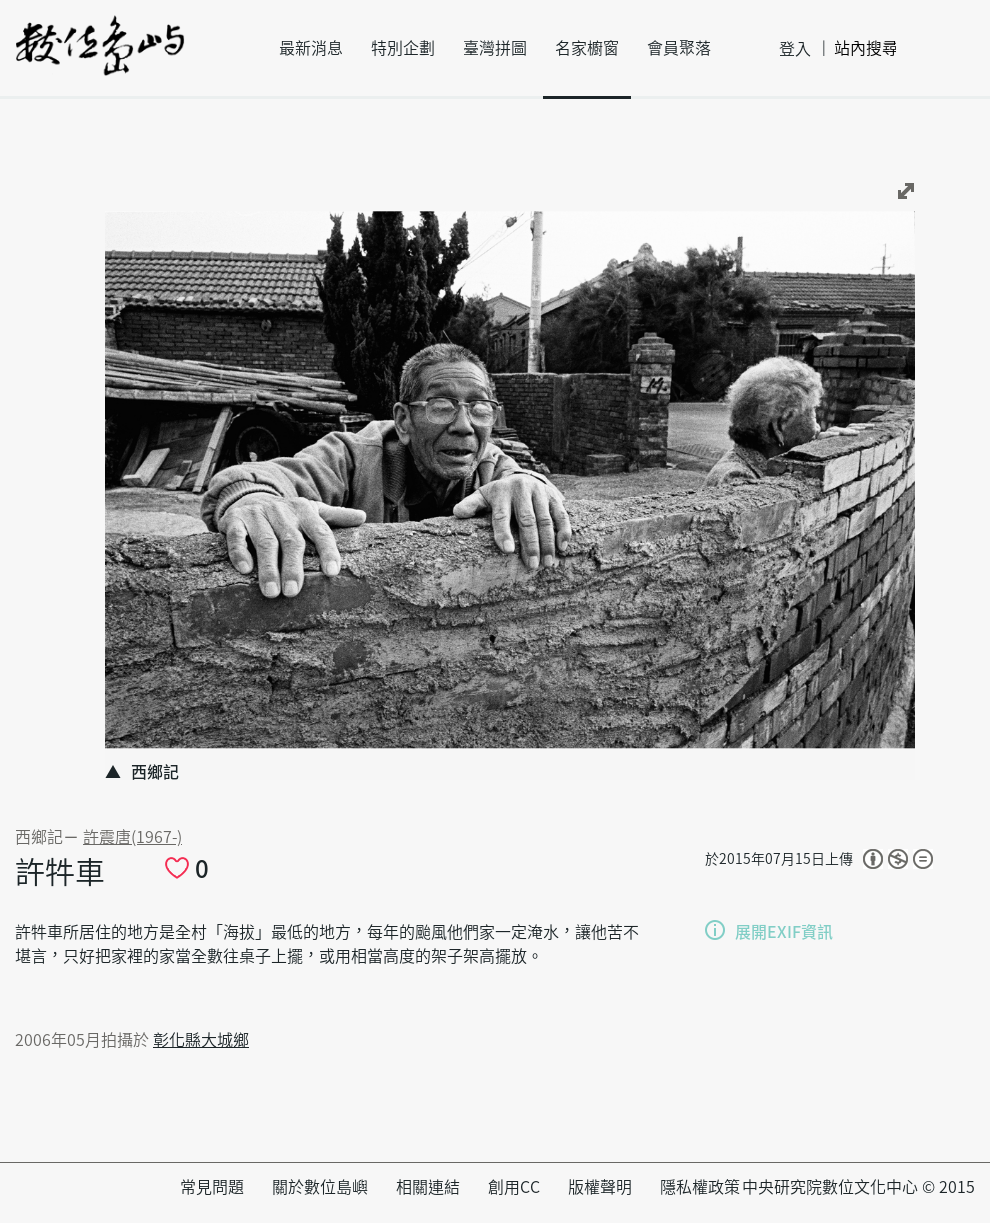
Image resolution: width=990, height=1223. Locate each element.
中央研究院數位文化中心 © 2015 (858, 1187)
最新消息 (311, 48)
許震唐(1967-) (132, 837)
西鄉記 (39, 837)
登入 (795, 49)
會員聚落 (679, 48)
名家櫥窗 (587, 48)
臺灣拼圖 (495, 48)
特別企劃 (403, 48)
